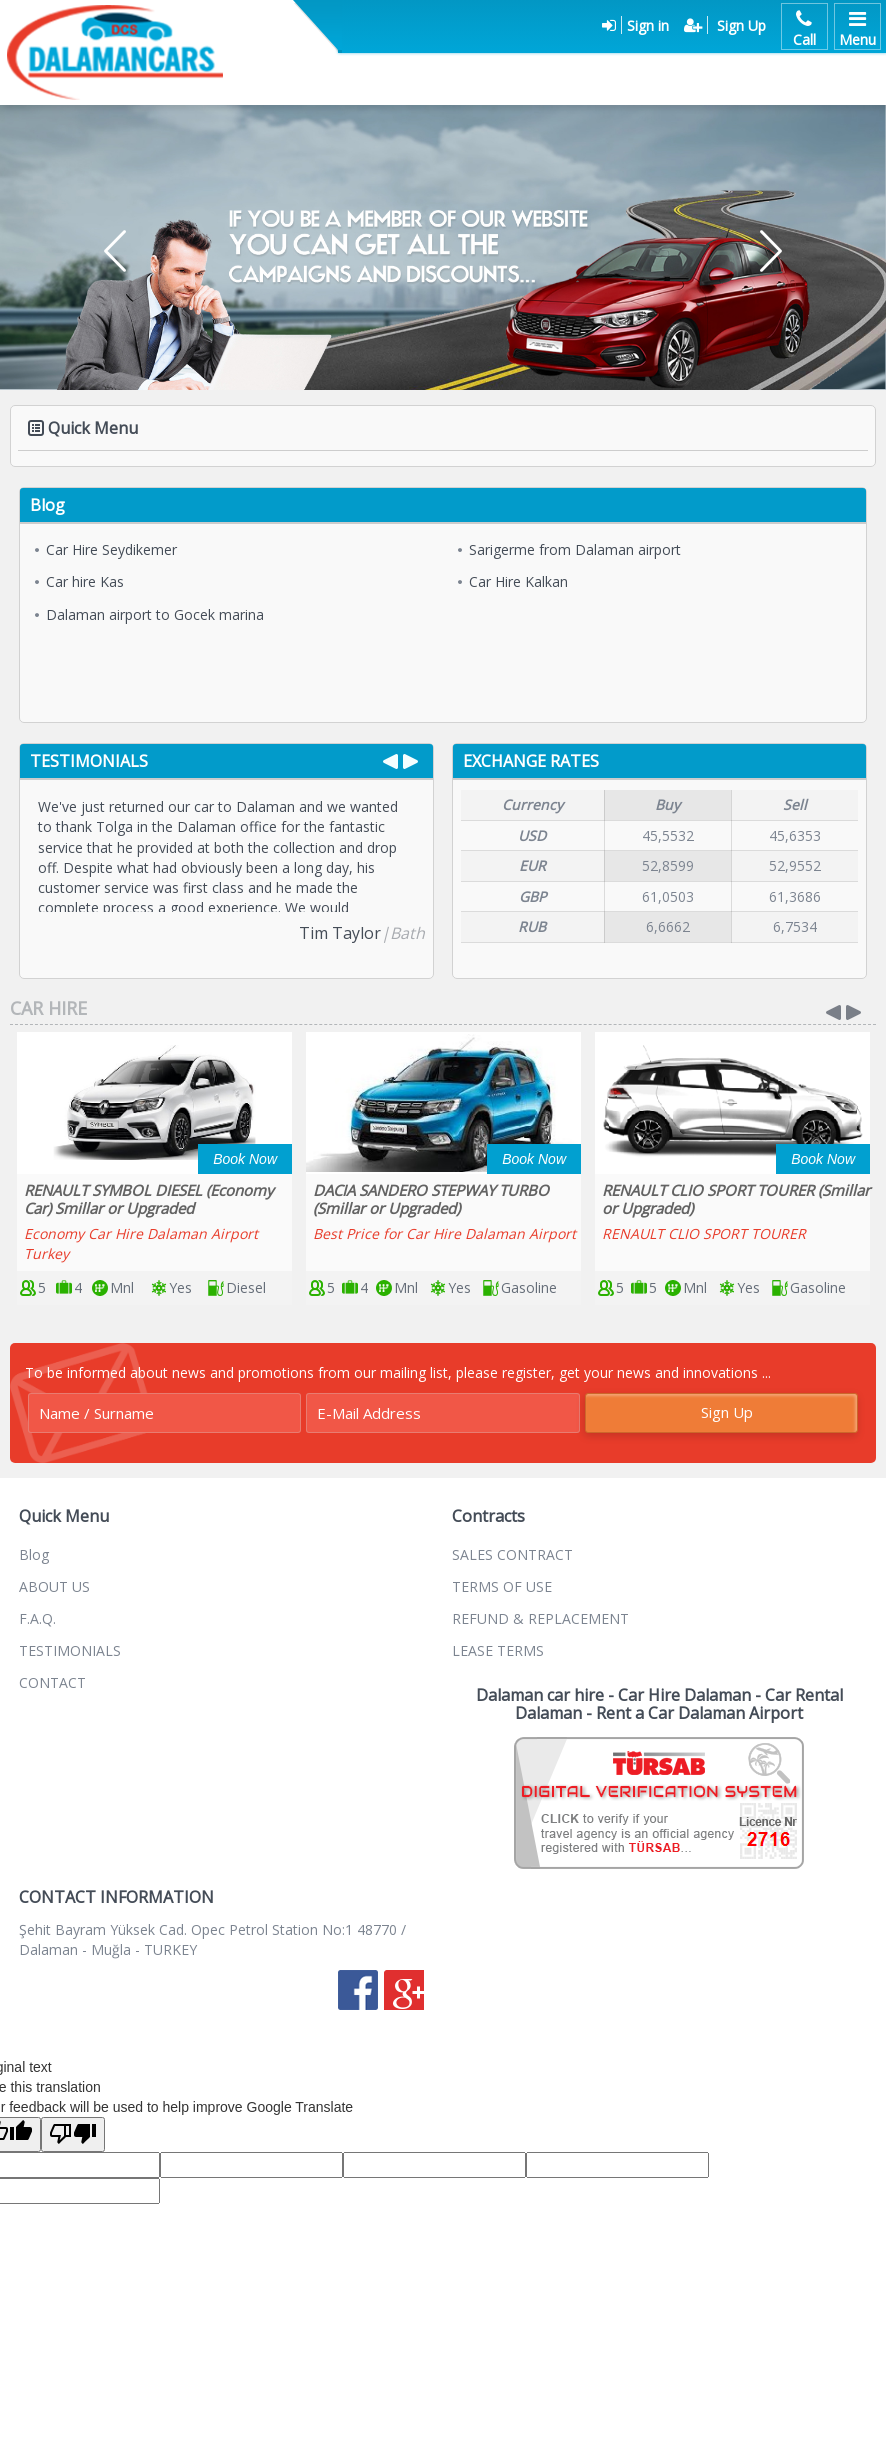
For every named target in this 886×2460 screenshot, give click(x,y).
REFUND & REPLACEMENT (540, 1618)
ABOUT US (54, 1586)
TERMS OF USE (502, 1586)
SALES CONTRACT (512, 1554)
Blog (34, 1554)
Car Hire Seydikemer (106, 549)
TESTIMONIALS (70, 1650)
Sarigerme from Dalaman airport (569, 549)
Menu (857, 26)
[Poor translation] (73, 2134)
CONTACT (52, 1682)
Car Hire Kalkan (513, 581)
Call (804, 26)
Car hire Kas (79, 581)
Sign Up (727, 1412)
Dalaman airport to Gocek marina (149, 614)
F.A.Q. (37, 1618)
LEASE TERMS (498, 1650)
